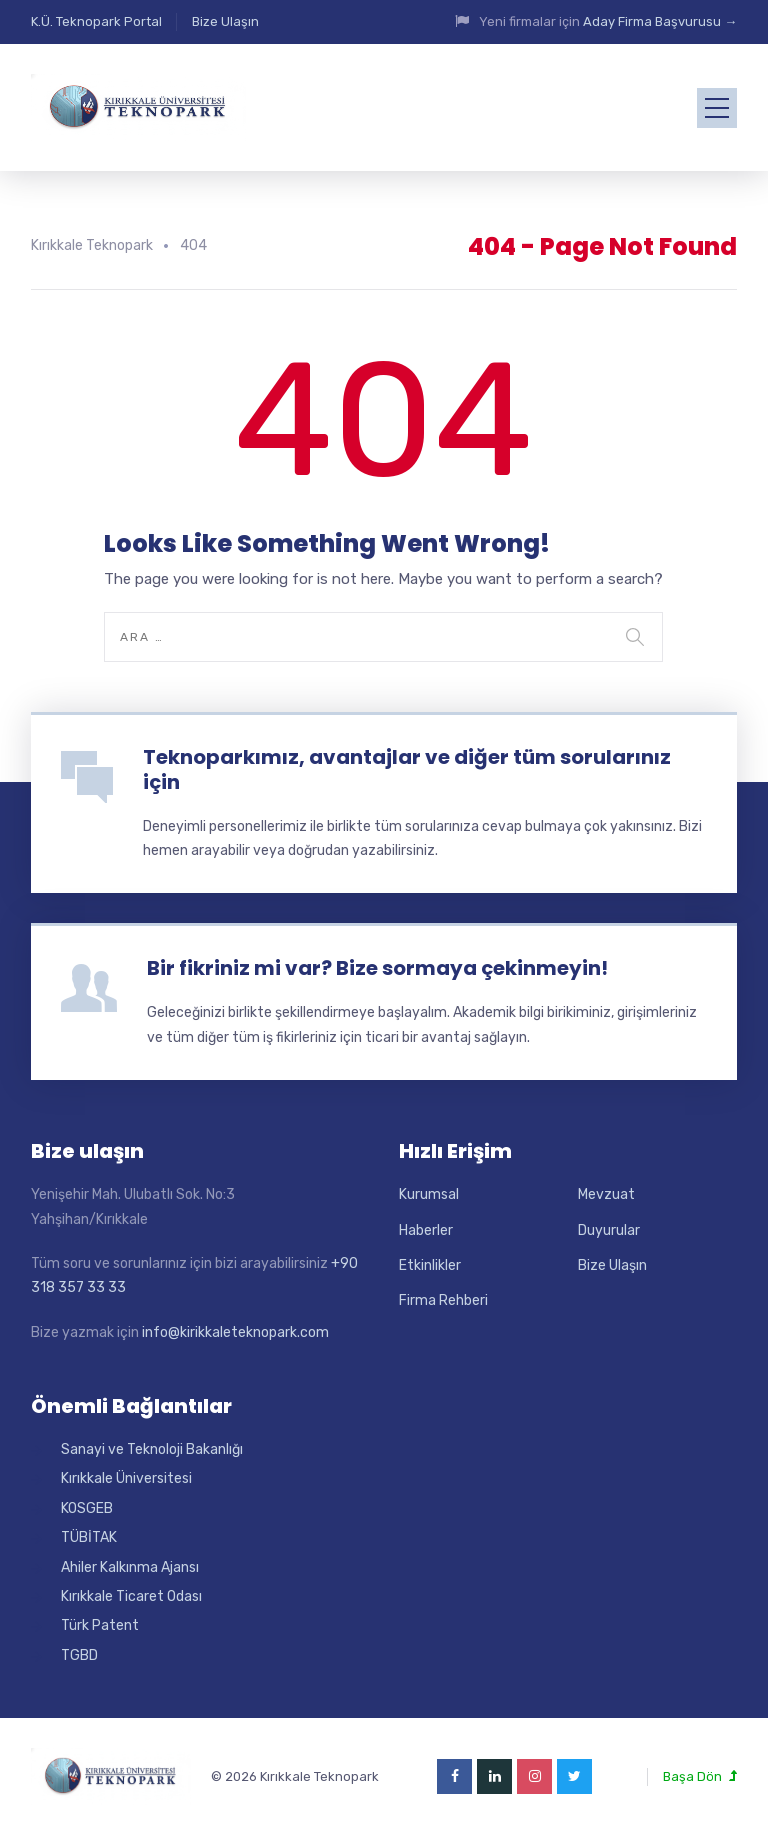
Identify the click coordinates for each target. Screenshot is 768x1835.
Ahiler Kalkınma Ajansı (130, 1567)
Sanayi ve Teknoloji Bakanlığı (152, 1449)
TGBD (79, 1655)
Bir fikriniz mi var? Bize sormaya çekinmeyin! (377, 968)
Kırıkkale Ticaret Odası (131, 1596)
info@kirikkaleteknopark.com (235, 1332)
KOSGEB (87, 1508)
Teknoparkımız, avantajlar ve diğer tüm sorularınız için (407, 769)
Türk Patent (100, 1625)
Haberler (426, 1230)
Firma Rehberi (443, 1300)
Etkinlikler (430, 1265)
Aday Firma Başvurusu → (660, 21)
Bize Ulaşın (225, 21)
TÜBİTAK (89, 1537)
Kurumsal (429, 1194)
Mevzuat (606, 1194)
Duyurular (609, 1230)
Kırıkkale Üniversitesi (126, 1478)
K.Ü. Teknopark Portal (96, 21)
